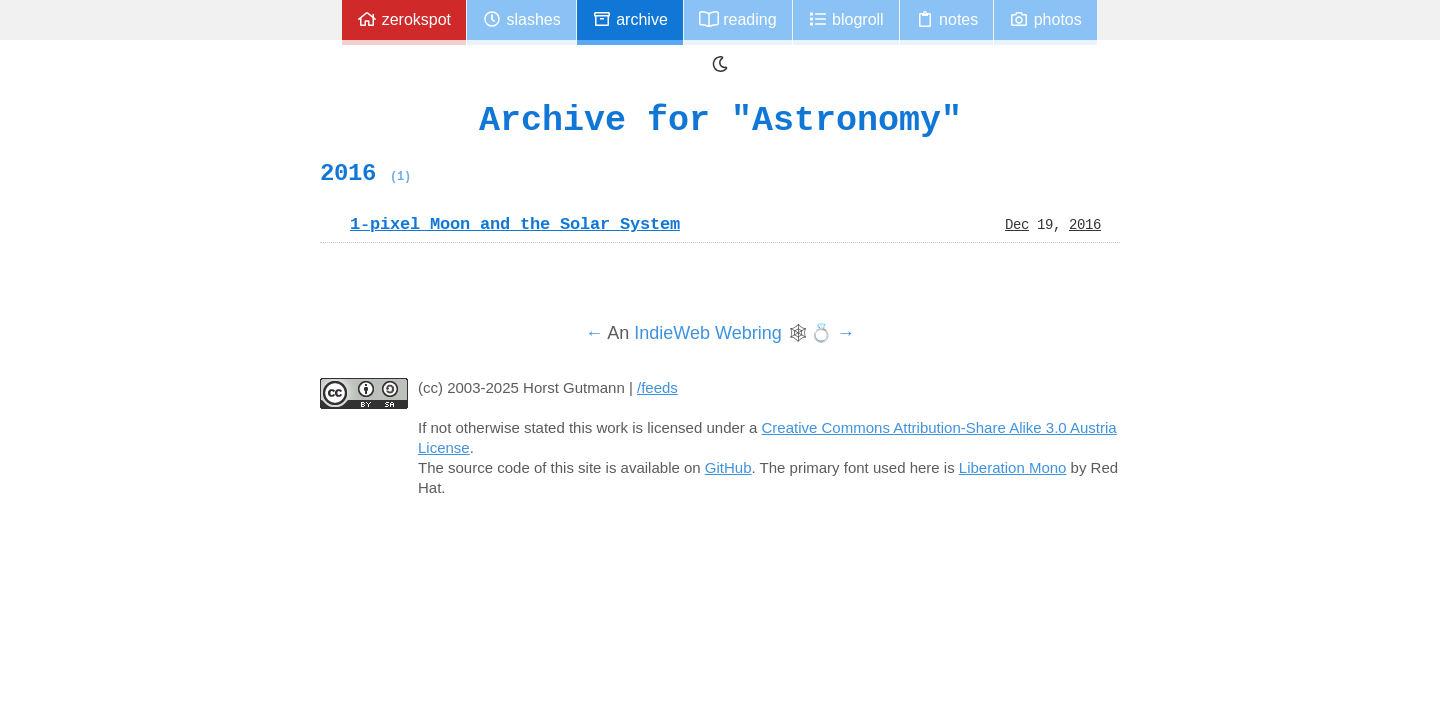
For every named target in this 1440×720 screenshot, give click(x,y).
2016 (365, 173)
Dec (1017, 224)
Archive (630, 19)
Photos (1045, 19)
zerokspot (404, 19)
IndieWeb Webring (707, 333)
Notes (947, 19)
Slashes (521, 19)
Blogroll (846, 19)
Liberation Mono (1013, 467)
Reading (738, 19)
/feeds (657, 387)
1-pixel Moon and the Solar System (515, 224)
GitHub (728, 467)
